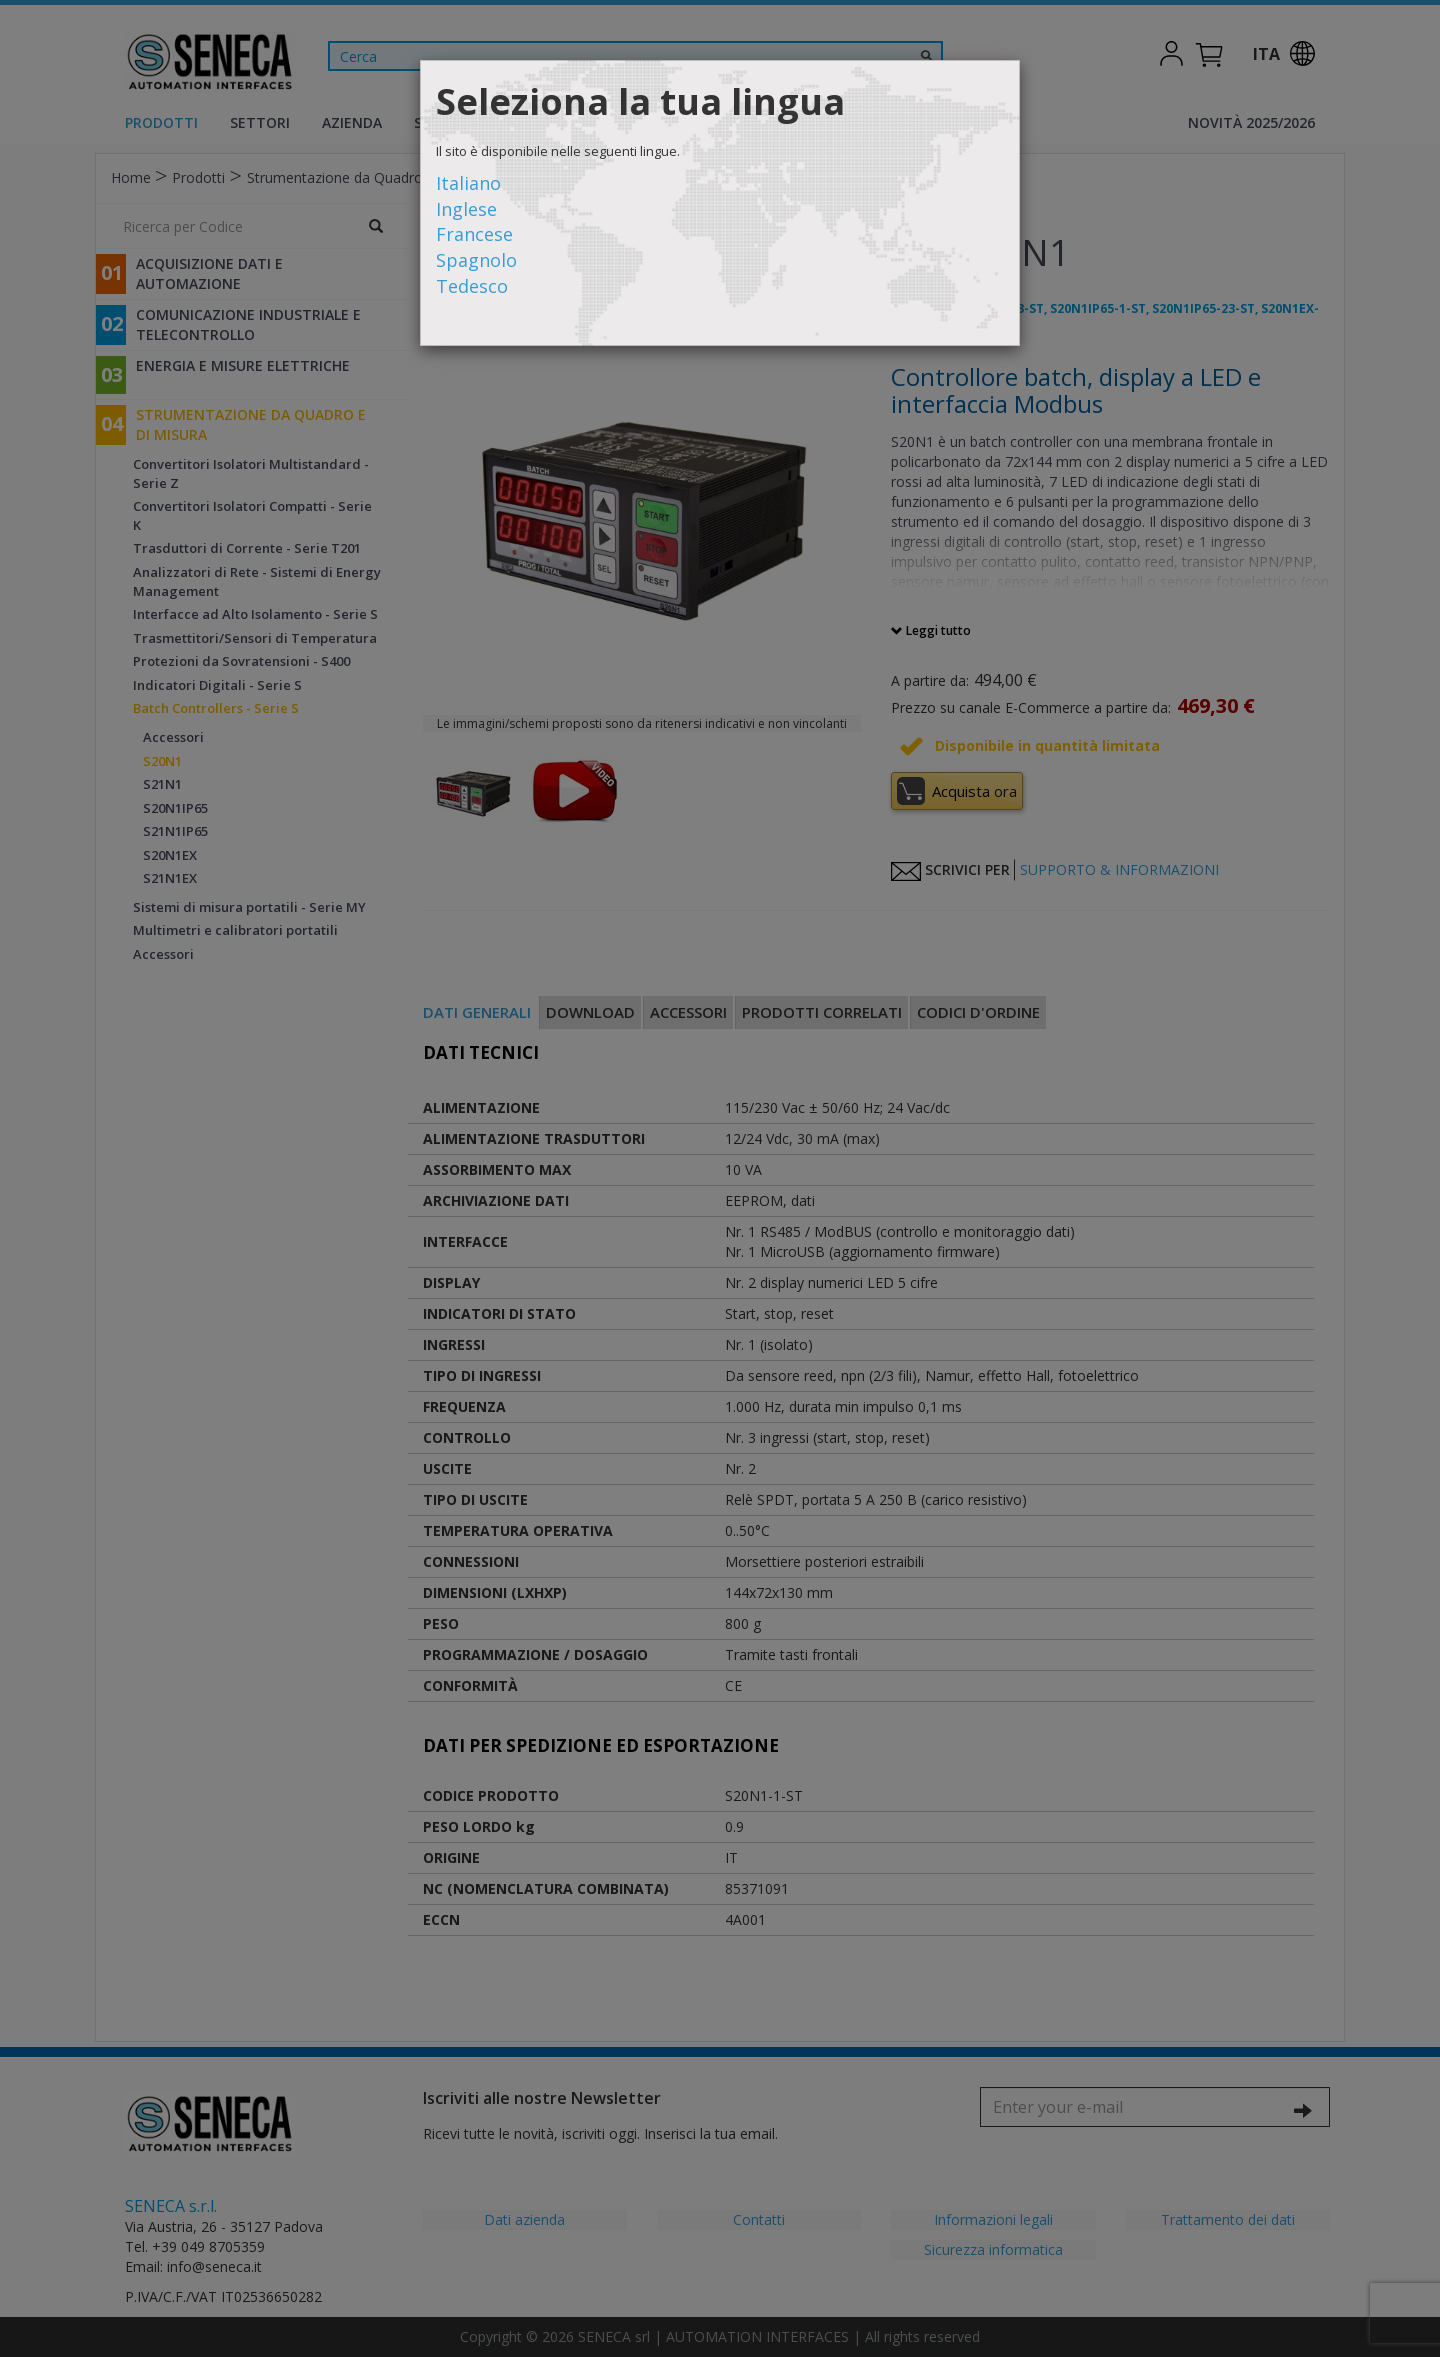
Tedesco (472, 286)
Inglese (466, 209)
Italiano (468, 183)
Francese (474, 234)
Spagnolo (476, 260)
